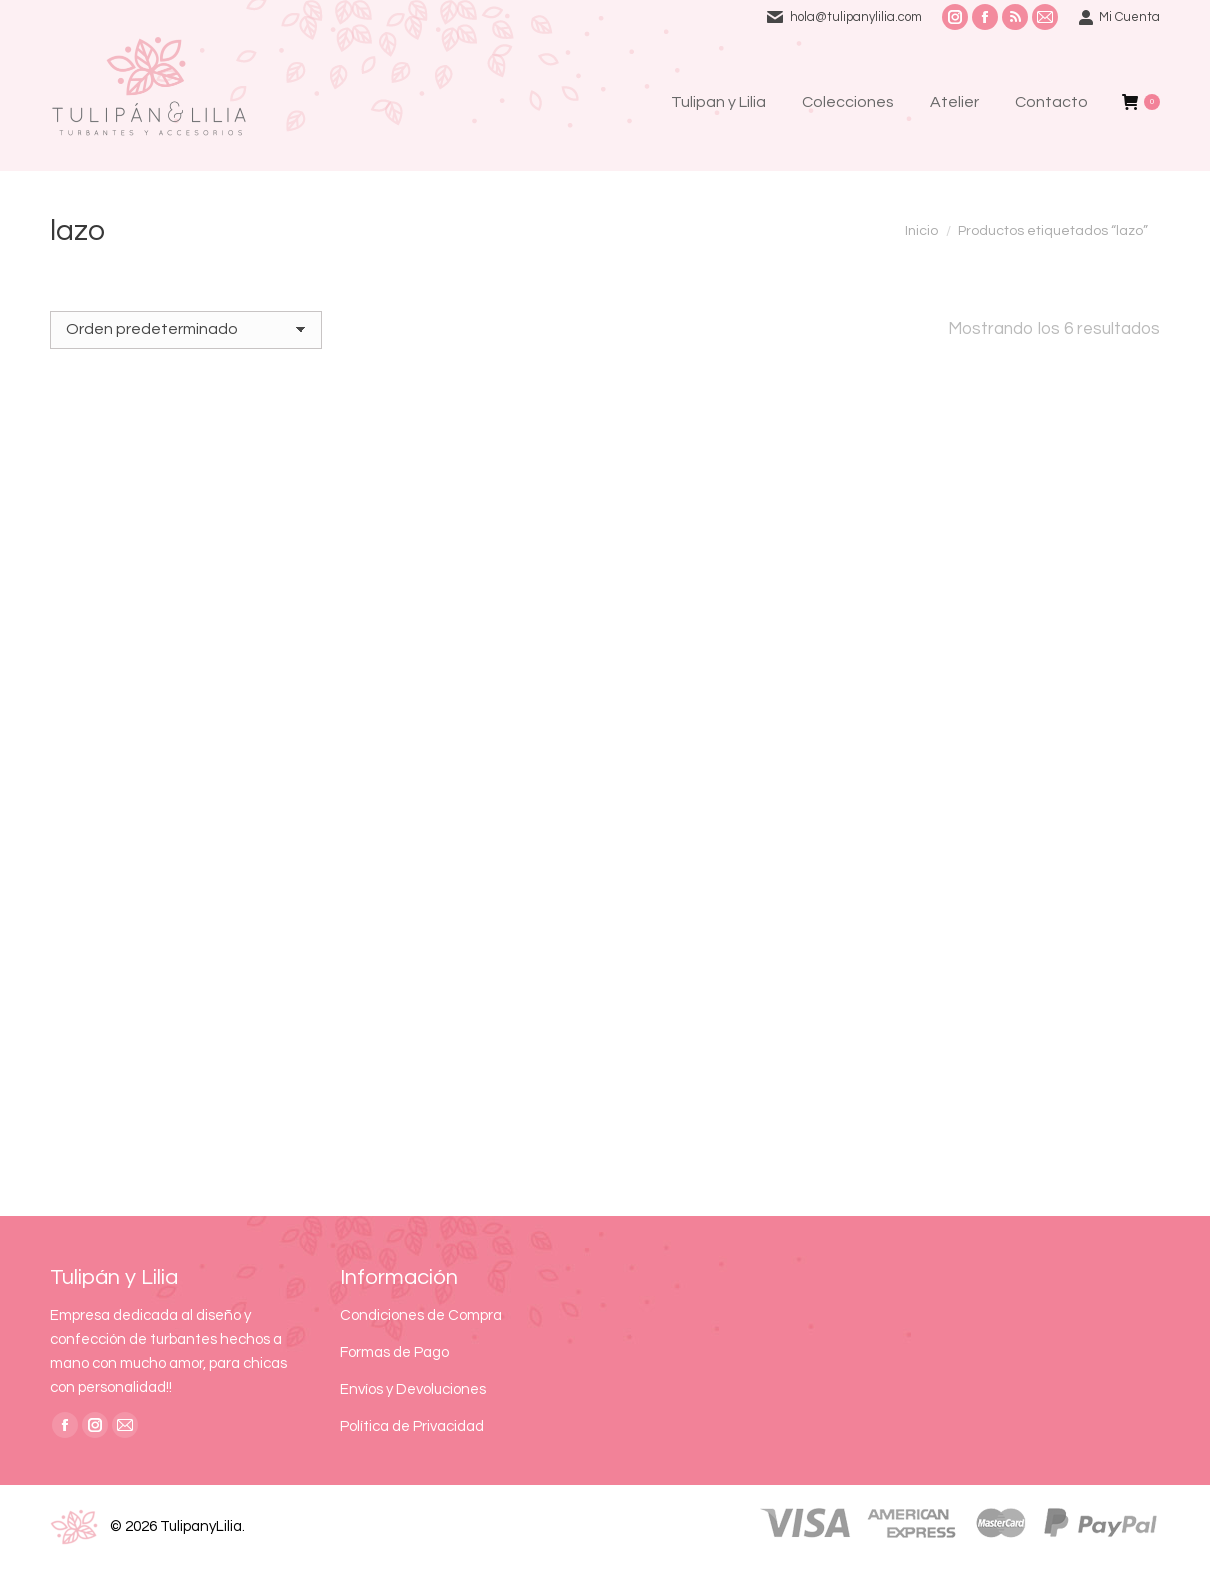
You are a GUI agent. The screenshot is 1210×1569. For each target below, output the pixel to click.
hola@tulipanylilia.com (856, 17)
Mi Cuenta (1119, 17)
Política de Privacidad (412, 1426)
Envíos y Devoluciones (413, 1389)
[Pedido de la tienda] (186, 330)
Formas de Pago (394, 1352)
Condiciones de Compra (421, 1315)
